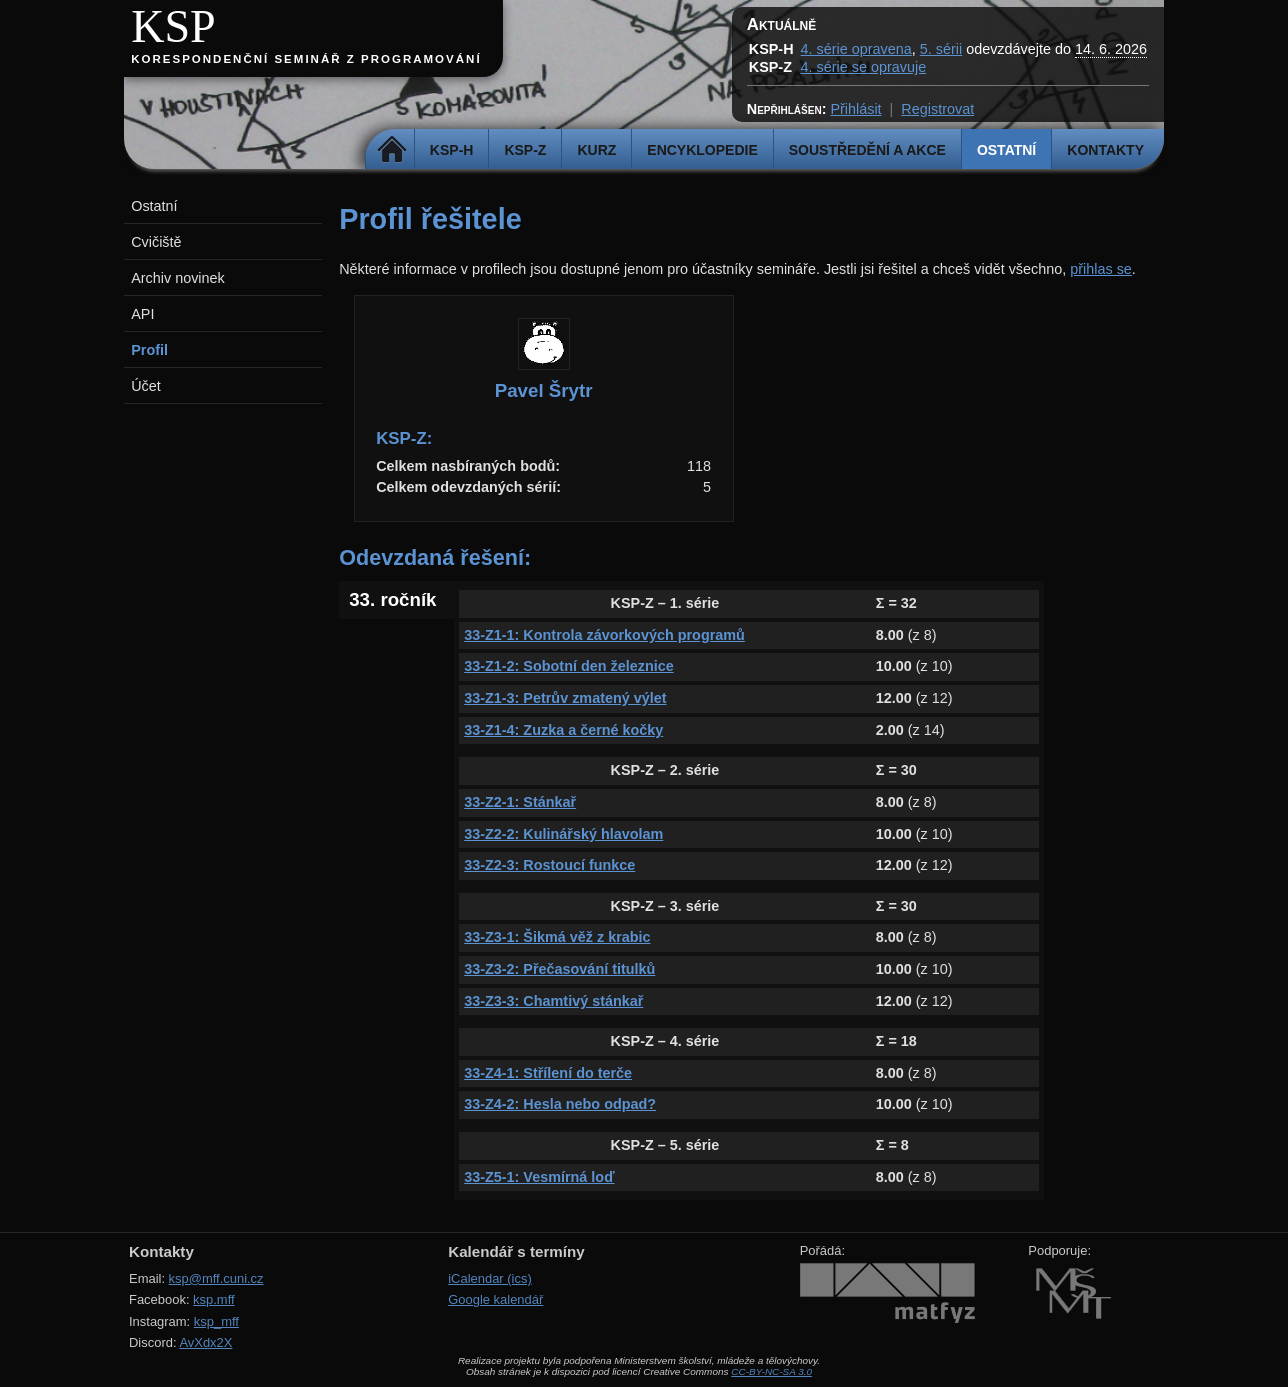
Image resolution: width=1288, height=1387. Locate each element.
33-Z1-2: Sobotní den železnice (569, 666)
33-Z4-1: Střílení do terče (548, 1073)
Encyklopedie (702, 150)
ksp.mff (214, 1299)
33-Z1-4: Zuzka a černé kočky (563, 730)
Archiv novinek (178, 278)
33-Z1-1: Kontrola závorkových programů (604, 635)
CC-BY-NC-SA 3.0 (771, 1371)
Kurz (596, 150)
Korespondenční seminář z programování (306, 59)
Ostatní (1006, 150)
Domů (392, 150)
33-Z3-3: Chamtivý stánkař (553, 1001)
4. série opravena (856, 49)
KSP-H (452, 150)
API (142, 314)
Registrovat (937, 109)
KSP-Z (525, 150)
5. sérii (941, 49)
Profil (149, 350)
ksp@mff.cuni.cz (216, 1278)
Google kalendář (495, 1299)
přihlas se (1101, 269)
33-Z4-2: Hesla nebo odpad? (560, 1104)
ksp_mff (216, 1321)
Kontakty (1105, 150)
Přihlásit (855, 109)
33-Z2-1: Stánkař (520, 802)
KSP (173, 26)
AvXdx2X (205, 1342)
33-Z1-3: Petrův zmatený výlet (565, 698)
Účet (146, 386)
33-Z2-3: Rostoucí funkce (549, 865)
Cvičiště (156, 242)
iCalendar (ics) (490, 1278)
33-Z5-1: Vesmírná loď (539, 1177)
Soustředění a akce (867, 150)
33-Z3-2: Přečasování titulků (559, 969)
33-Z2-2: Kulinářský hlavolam (563, 834)
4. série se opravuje (864, 67)
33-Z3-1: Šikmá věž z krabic (557, 937)
